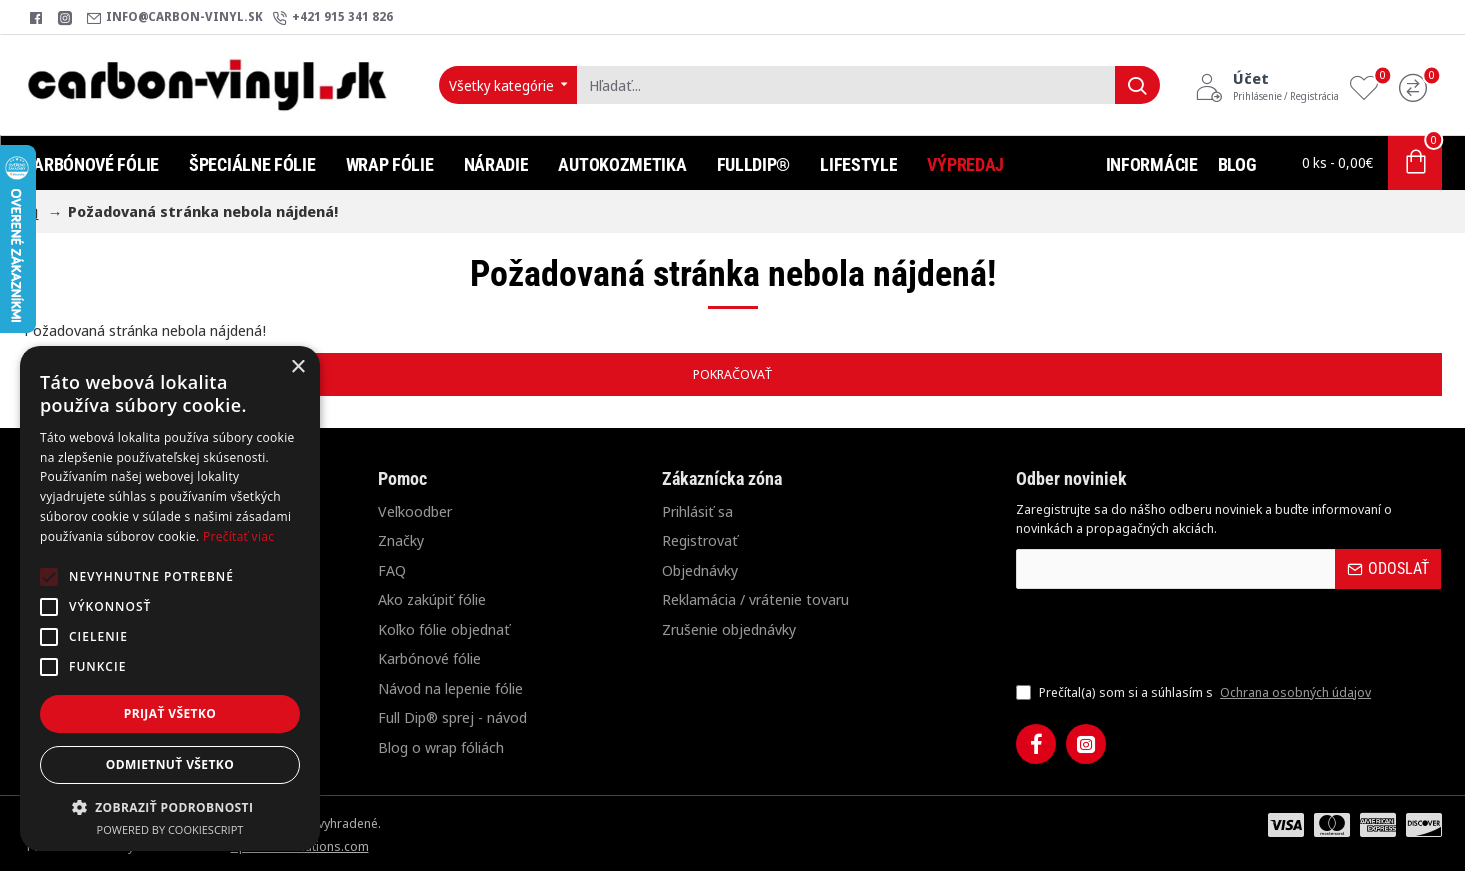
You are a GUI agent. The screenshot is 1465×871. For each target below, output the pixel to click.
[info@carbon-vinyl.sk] (175, 17)
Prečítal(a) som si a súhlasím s (1195, 693)
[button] (170, 807)
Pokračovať (733, 374)
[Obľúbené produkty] (1369, 85)
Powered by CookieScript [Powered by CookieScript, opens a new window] (170, 829)
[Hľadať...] (1137, 85)
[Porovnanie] (1418, 85)
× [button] (297, 367)
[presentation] (1156, 635)
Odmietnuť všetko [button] (170, 764)
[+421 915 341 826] (333, 17)
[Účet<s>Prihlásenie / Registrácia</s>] (1267, 85)
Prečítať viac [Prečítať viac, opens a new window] (238, 536)
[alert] (170, 598)
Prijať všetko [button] (170, 713)
